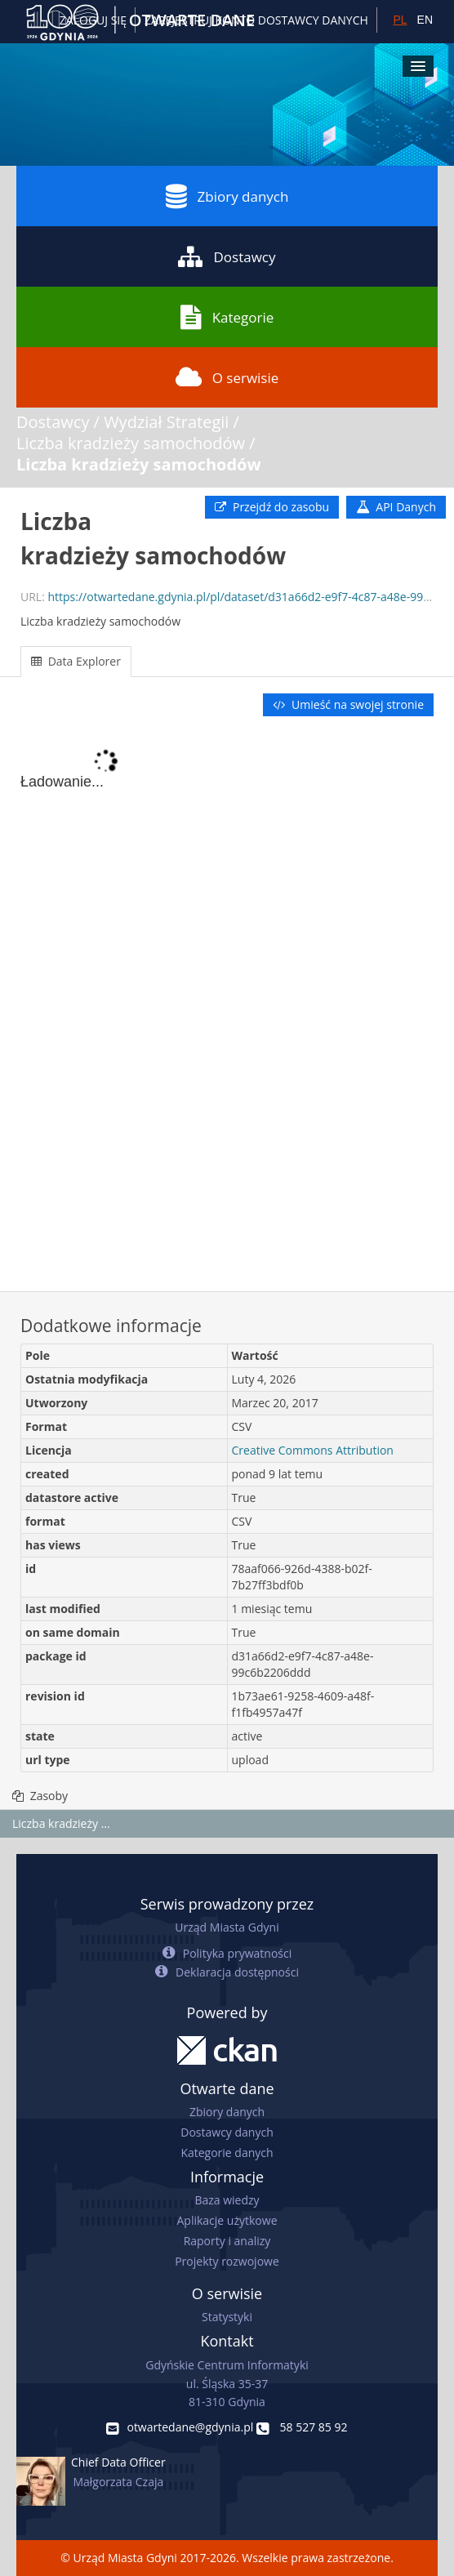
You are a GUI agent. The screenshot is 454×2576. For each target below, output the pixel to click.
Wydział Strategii (166, 422)
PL (400, 19)
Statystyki (227, 2316)
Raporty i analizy (227, 2240)
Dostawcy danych (226, 2132)
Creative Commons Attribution (313, 1450)
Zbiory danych (227, 196)
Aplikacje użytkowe (227, 2220)
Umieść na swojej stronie (348, 704)
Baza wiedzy (226, 2200)
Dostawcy (226, 256)
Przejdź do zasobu (272, 507)
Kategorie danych (226, 2152)
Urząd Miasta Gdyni (226, 1927)
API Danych (396, 507)
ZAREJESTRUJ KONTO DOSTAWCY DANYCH (256, 20)
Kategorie (227, 317)
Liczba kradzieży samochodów (130, 443)
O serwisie (227, 377)
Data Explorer (76, 661)
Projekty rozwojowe (227, 2261)
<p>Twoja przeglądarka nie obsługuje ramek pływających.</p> (227, 1005)
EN (425, 19)
